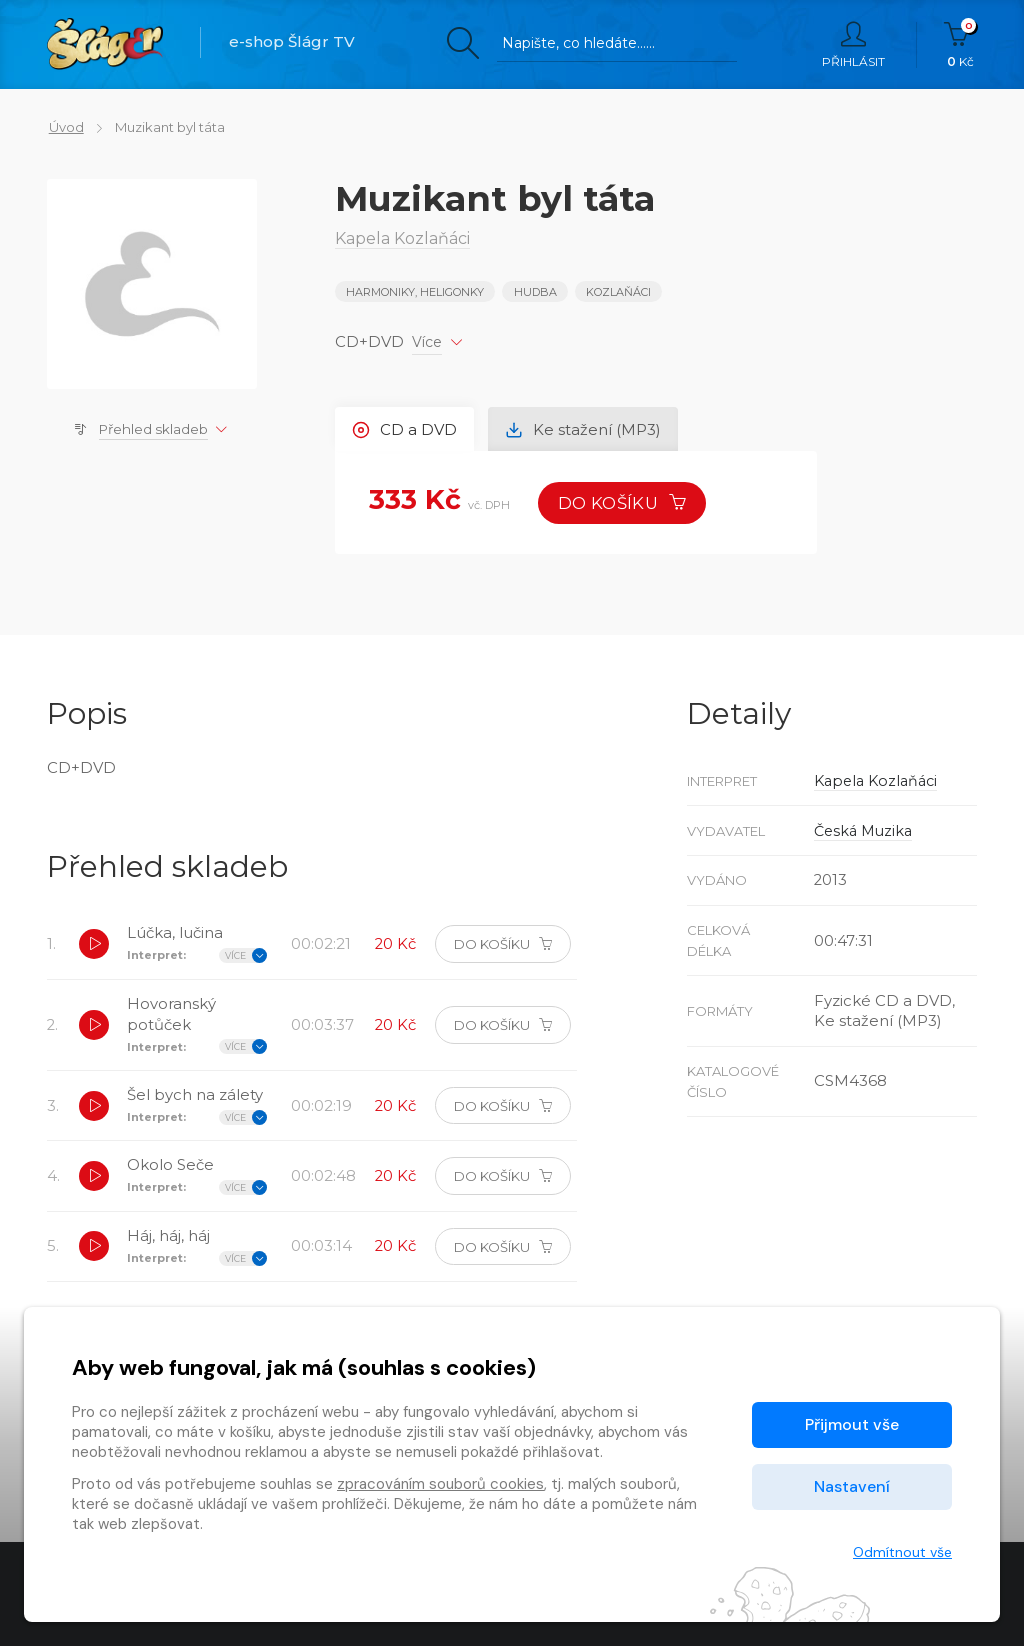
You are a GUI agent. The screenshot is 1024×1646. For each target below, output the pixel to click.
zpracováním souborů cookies (440, 1484)
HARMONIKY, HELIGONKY (415, 292)
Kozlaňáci (618, 292)
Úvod (64, 127)
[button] (94, 945)
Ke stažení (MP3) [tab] (585, 428)
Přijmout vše (852, 1424)
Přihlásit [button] (853, 45)
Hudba (535, 292)
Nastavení (852, 1486)
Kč (960, 45)
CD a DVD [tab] (405, 428)
